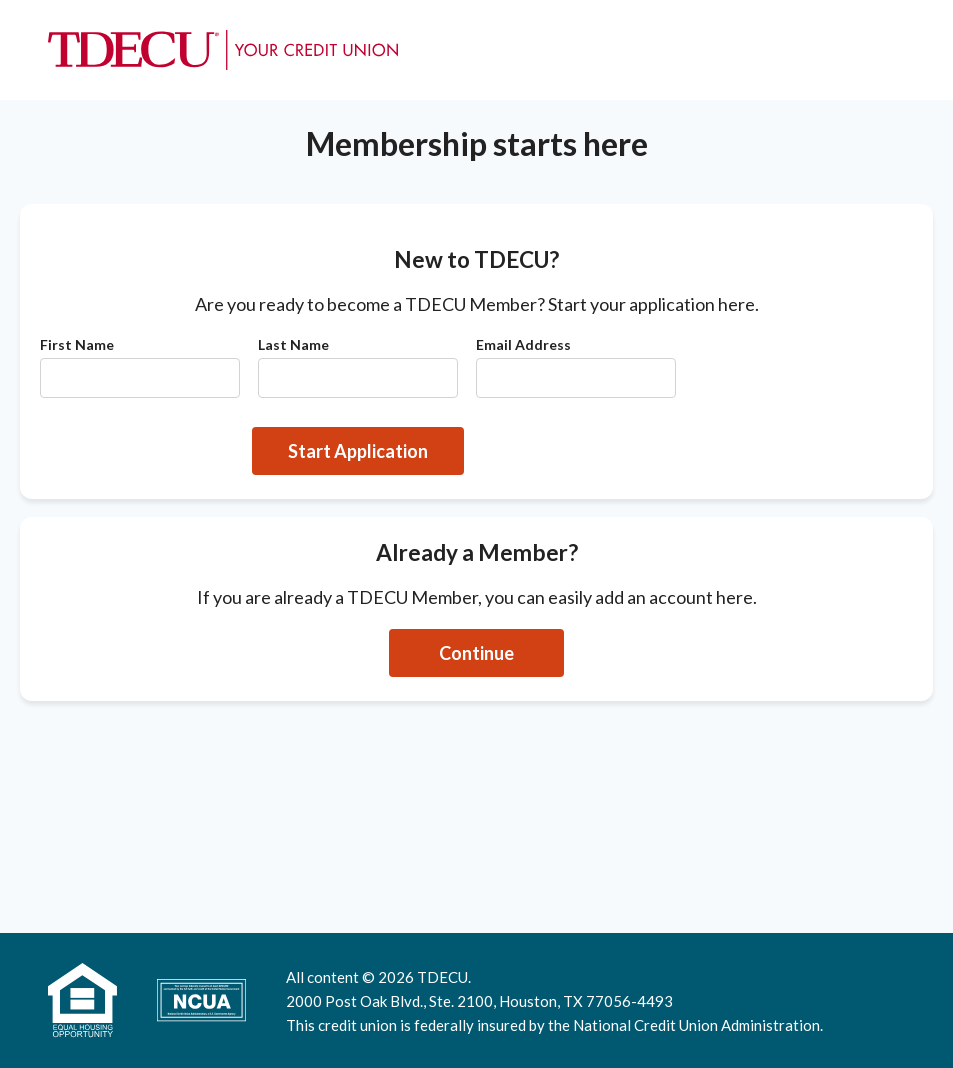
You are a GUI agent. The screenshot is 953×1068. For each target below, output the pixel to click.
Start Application (358, 451)
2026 (396, 977)
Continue (476, 653)
